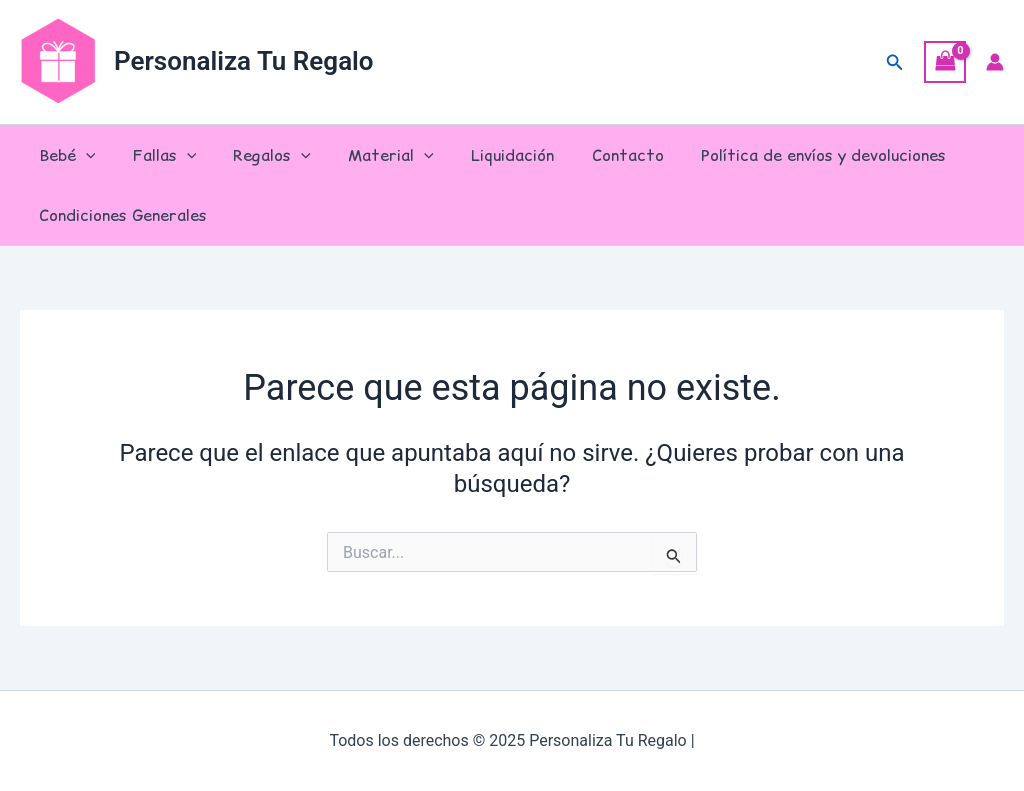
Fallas (157, 155)
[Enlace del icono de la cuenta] (995, 62)
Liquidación (488, 155)
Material (373, 155)
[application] (83, 155)
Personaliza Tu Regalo (244, 61)
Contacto (598, 155)
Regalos (259, 155)
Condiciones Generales (120, 215)
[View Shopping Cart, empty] (945, 61)
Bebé (64, 155)
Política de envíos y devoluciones (788, 155)
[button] (895, 62)
